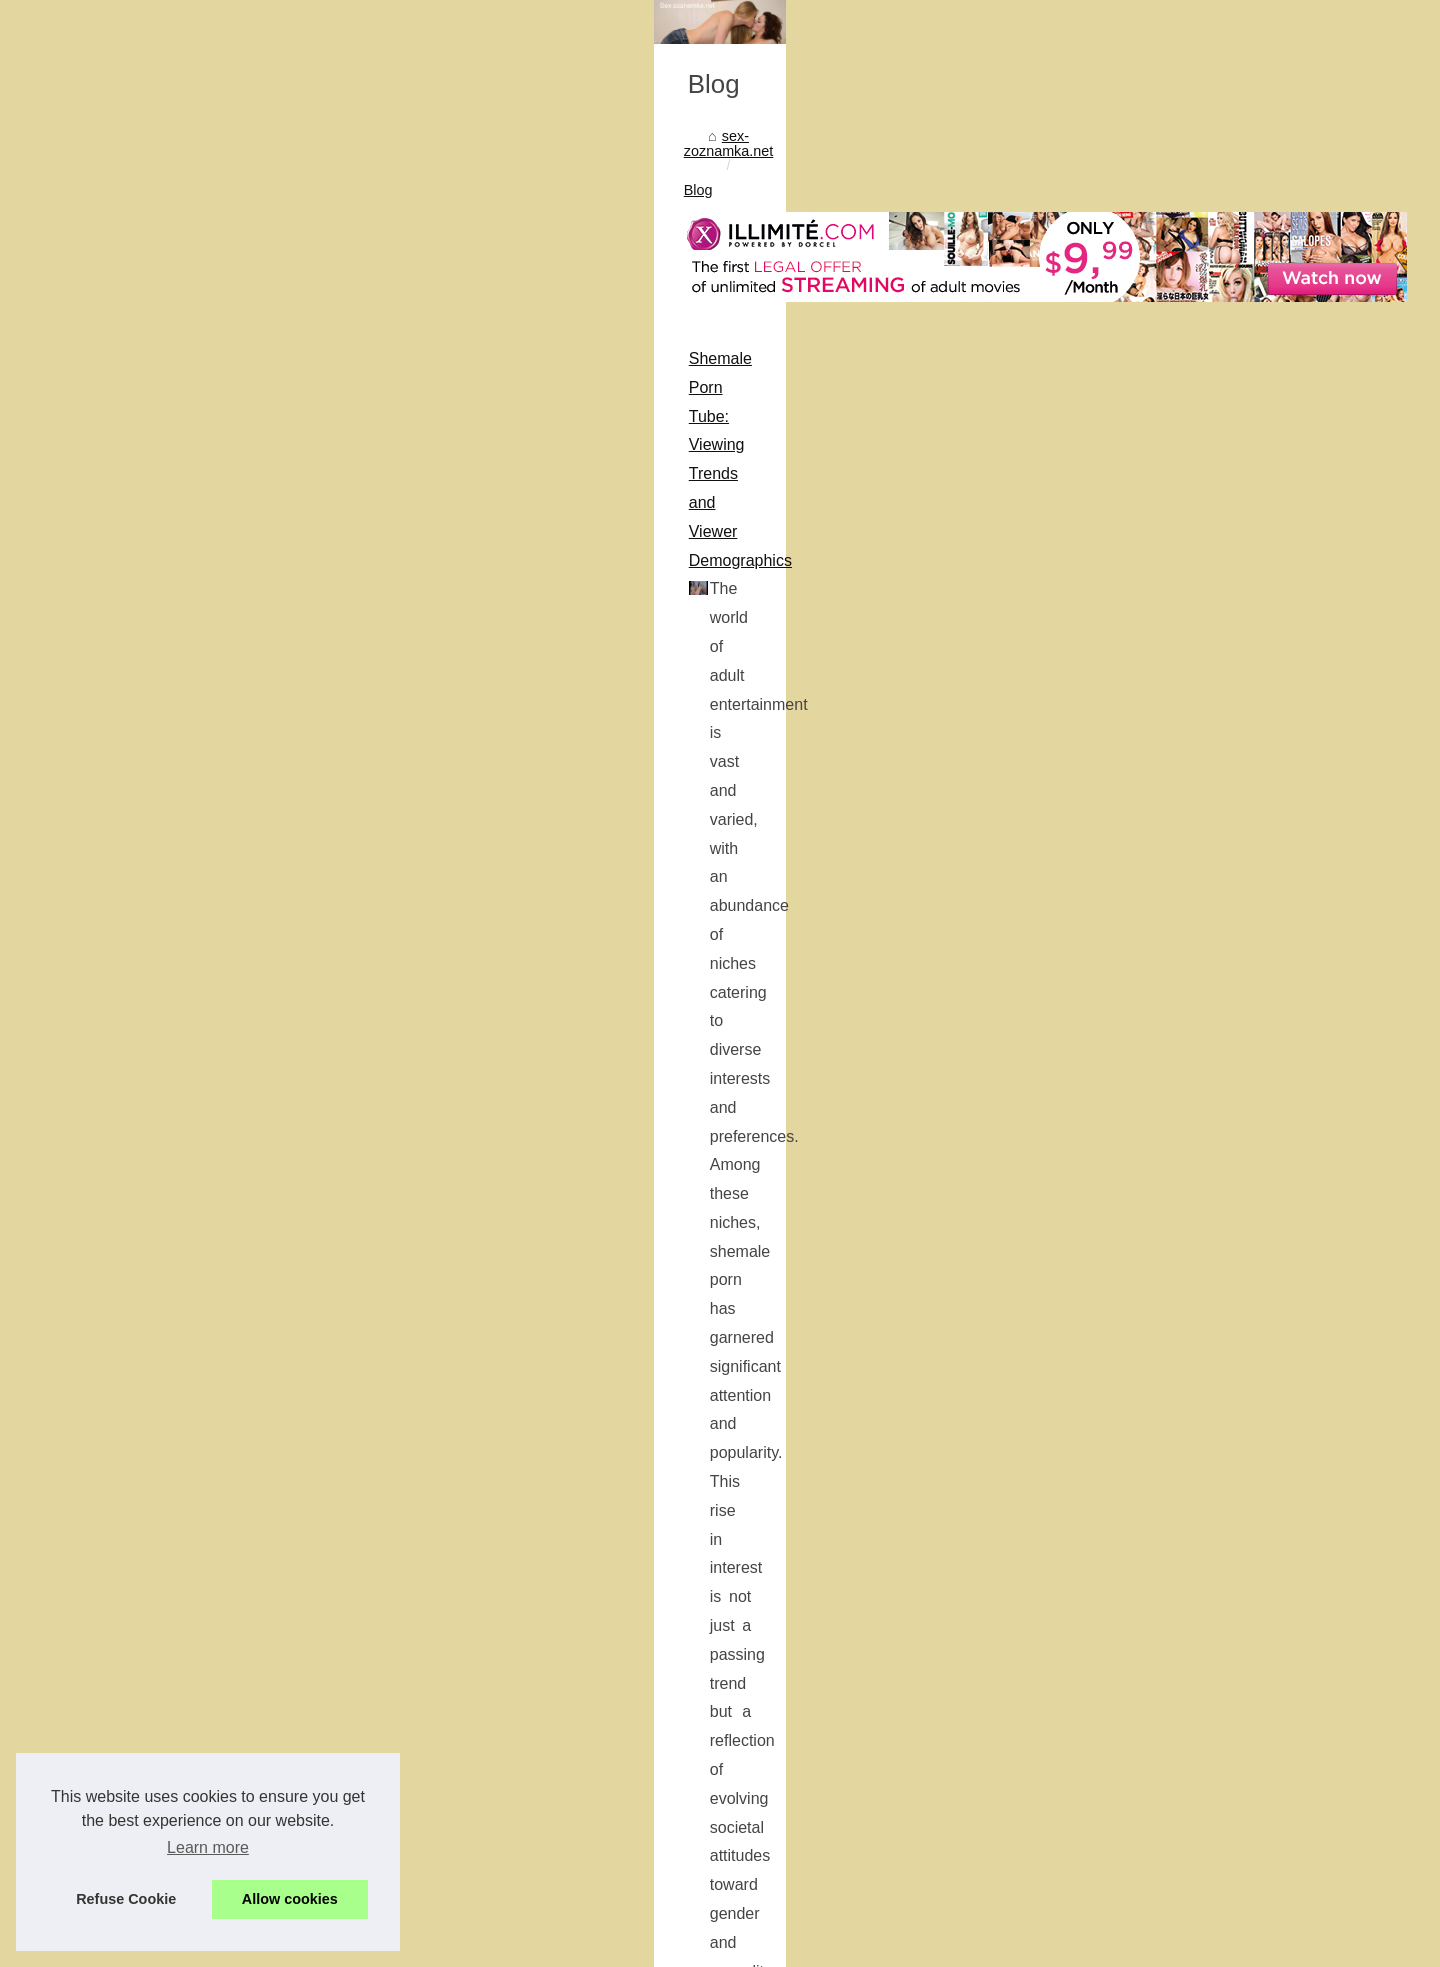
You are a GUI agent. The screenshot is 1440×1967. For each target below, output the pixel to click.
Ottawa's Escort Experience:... (1141, 1657)
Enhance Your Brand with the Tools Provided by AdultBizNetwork (359, 1004)
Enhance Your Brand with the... (1144, 1248)
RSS (426, 1945)
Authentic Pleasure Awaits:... (1136, 1521)
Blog (287, 538)
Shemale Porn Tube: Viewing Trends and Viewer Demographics (355, 707)
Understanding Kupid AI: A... (1135, 1384)
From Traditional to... (1111, 1794)
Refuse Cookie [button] (126, 1899)
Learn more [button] (208, 1847)
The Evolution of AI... (1111, 1429)
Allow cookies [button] (290, 1899)
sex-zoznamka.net (197, 538)
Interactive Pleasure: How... (1132, 1565)
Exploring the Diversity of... (1130, 1340)
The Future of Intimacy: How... (1141, 1838)
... (550, 908)
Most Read (1080, 469)
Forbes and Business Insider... (1142, 1702)
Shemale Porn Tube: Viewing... (1143, 1204)
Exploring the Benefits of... (1129, 1882)
